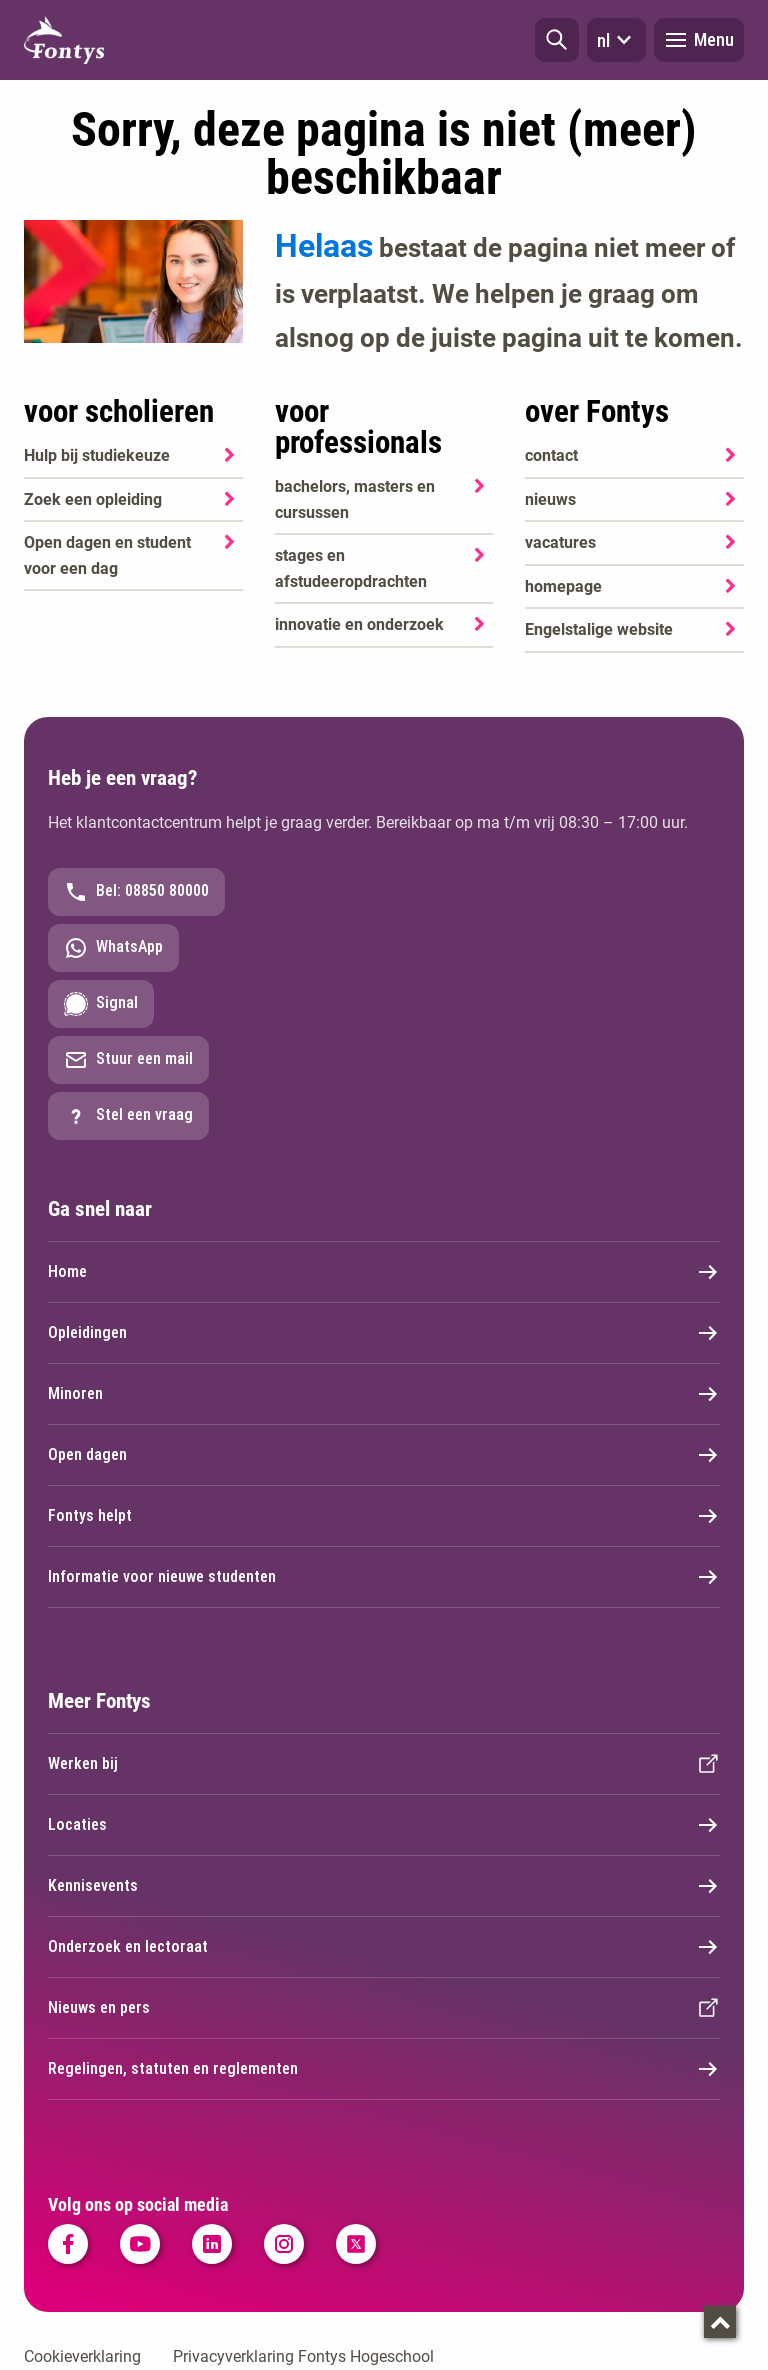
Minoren (384, 1394)
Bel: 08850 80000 (136, 892)
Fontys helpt (384, 1516)
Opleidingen (384, 1333)
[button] (557, 40)
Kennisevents (384, 1886)
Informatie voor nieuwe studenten (384, 1577)
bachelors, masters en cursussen (355, 499)
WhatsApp (113, 948)
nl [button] (616, 40)
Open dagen (384, 1455)
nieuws (550, 499)
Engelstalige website (599, 629)
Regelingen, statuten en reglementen (384, 2069)
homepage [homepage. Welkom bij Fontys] (563, 586)
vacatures (560, 542)
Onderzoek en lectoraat (384, 1947)
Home (384, 1272)
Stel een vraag (128, 1116)
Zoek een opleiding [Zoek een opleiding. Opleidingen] (93, 499)
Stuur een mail (128, 1060)
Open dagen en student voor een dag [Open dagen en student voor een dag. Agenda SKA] (107, 555)
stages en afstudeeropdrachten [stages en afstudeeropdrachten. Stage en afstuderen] (351, 568)
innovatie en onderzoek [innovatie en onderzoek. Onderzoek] (359, 624)
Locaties (384, 1825)
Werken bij (384, 1764)
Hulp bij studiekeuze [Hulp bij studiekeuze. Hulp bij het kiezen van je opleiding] (97, 455)
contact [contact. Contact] (551, 455)
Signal (101, 1004)
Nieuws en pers (384, 2008)
